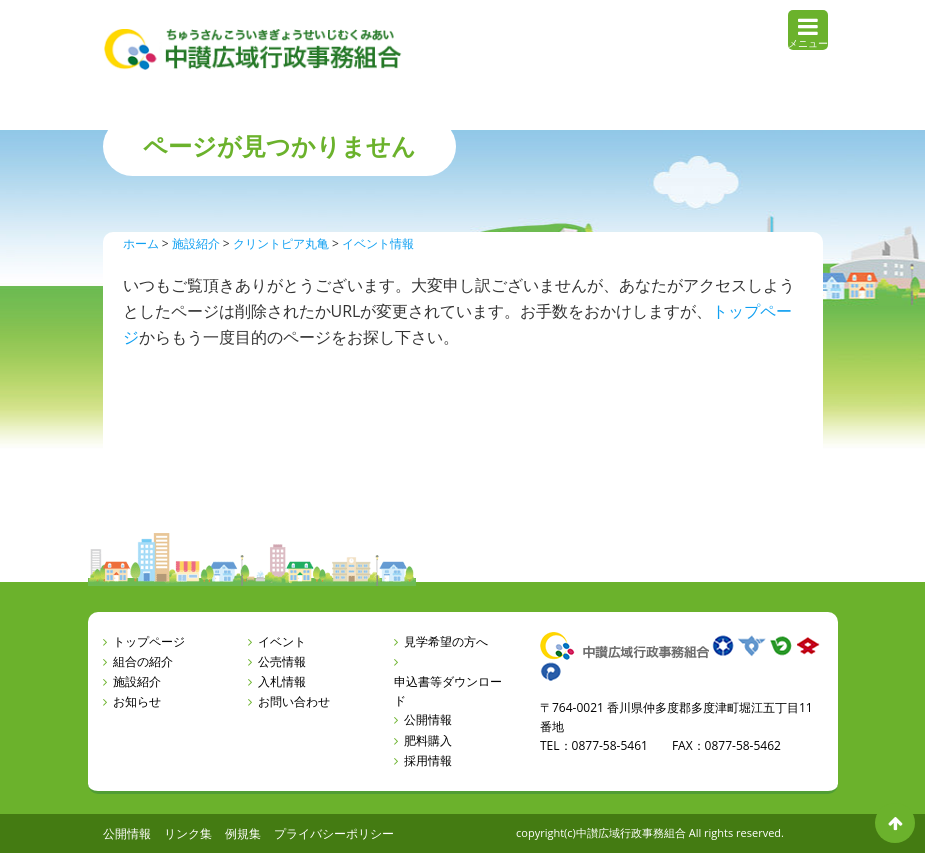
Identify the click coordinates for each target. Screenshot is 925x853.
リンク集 (188, 833)
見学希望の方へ (446, 641)
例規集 (243, 833)
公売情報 (282, 661)
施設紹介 (137, 681)
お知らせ (137, 701)
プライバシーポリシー (334, 833)
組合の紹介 (143, 661)
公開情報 (428, 719)
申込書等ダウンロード (448, 691)
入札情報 (282, 681)
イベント (282, 641)
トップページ (149, 641)
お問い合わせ (294, 701)
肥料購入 (428, 740)
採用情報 (428, 760)
